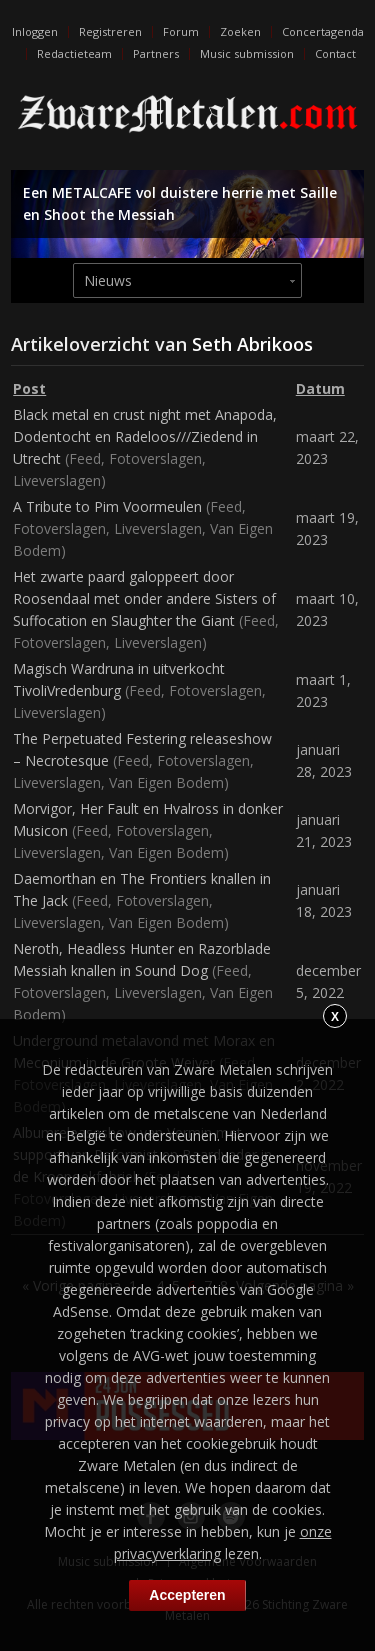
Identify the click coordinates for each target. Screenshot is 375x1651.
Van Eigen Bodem (166, 782)
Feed (85, 458)
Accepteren (187, 1595)
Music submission (247, 53)
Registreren (110, 31)
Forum (181, 31)
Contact (335, 53)
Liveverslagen (57, 480)
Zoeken (240, 31)
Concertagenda (323, 31)
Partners (156, 53)
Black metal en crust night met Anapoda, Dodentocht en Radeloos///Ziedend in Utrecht (145, 436)
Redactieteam (74, 53)
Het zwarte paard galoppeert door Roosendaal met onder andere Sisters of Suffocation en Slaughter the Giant (144, 598)
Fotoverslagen (155, 458)
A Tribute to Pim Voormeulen (107, 506)
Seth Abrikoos (252, 344)
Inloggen (35, 31)
